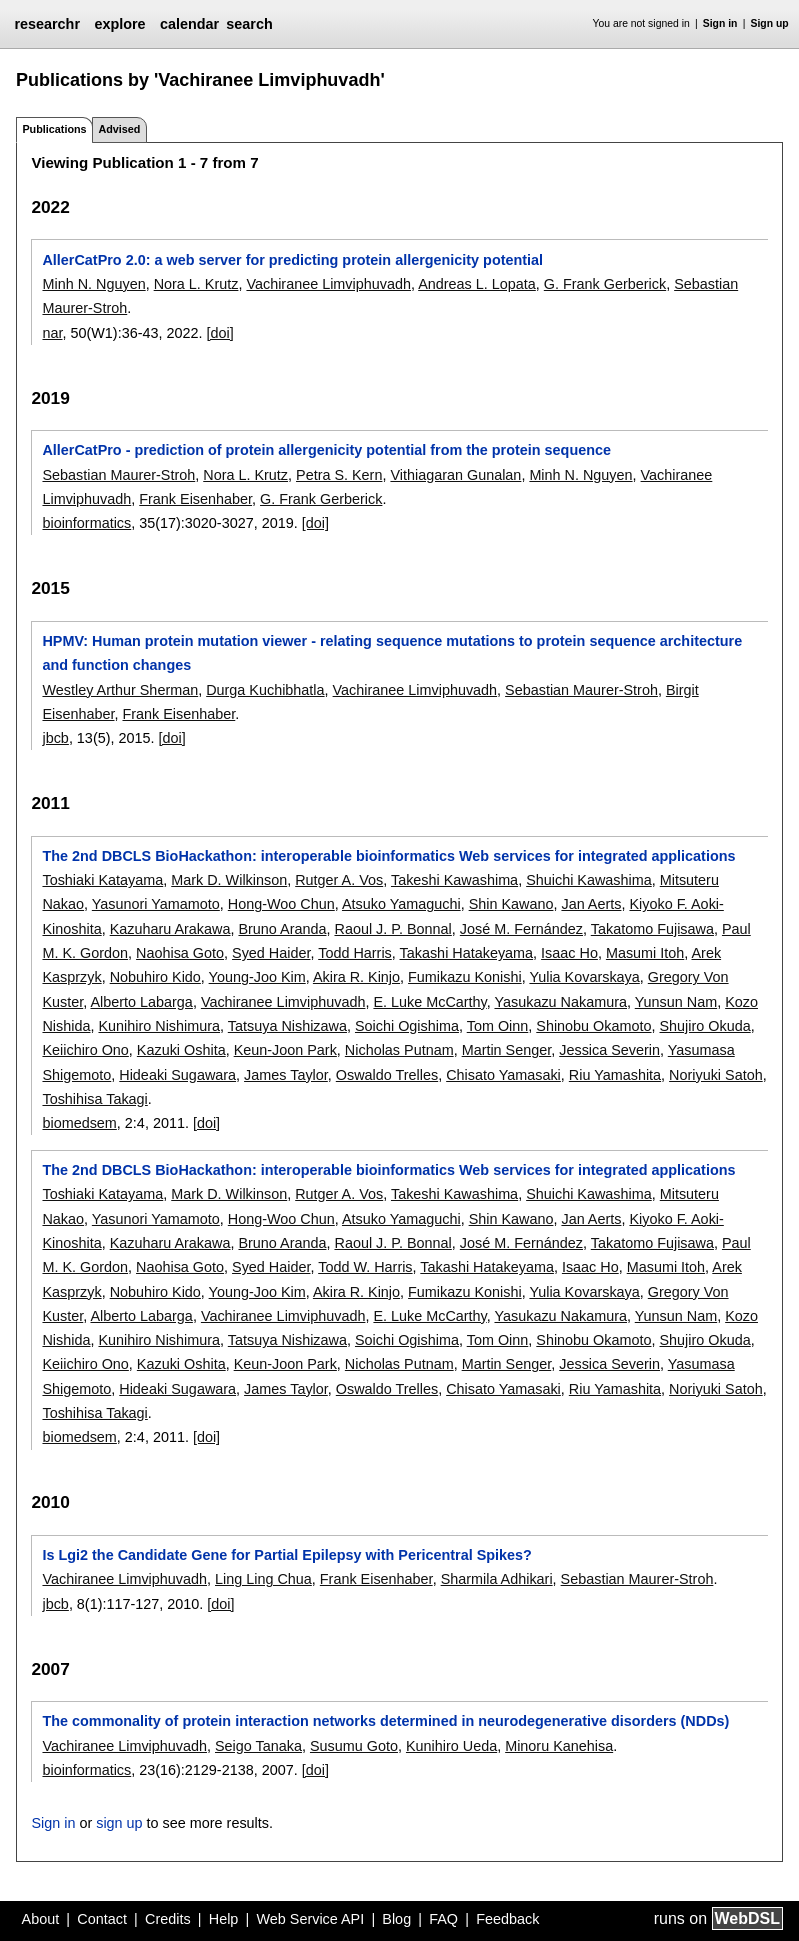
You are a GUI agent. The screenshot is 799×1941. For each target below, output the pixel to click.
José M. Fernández (521, 929)
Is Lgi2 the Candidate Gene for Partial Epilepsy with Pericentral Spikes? (286, 1555)
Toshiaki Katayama (102, 880)
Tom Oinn (498, 1026)
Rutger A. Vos (339, 880)
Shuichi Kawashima (589, 880)
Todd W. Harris (365, 1267)
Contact (102, 1919)
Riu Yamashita (615, 1075)
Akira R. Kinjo (356, 977)
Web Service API (310, 1919)
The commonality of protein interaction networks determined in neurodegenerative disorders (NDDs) (385, 1721)
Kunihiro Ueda (451, 1746)
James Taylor (286, 1075)
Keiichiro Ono (85, 1050)
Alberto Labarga (141, 1002)
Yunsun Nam (676, 1002)
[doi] (219, 333)
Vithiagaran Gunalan (455, 475)
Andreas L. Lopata (477, 284)
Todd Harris (355, 953)
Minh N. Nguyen (93, 284)
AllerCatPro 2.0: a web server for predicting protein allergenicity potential (292, 260)
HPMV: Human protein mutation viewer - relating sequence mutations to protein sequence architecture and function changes (392, 653)
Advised (119, 129)
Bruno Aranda (282, 929)
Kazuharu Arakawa (170, 929)
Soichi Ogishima (407, 1026)
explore (119, 24)
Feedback (507, 1919)
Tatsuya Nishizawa (287, 1026)
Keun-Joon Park (285, 1050)
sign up (119, 1823)
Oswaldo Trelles (387, 1075)
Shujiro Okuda (705, 1026)
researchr (47, 24)
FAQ (443, 1919)
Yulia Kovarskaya (584, 977)
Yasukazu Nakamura (560, 1002)
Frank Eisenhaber (195, 499)
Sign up (770, 23)
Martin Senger (507, 1050)
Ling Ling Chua (263, 1579)
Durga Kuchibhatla (265, 690)
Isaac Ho (569, 953)
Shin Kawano (511, 904)
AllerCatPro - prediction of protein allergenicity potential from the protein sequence (326, 450)
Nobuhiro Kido (155, 977)
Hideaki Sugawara (177, 1075)
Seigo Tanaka (258, 1746)
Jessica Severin (609, 1050)
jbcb (55, 738)
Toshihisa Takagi (94, 1099)
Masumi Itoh (645, 953)
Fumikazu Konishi (465, 977)
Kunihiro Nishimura (159, 1026)
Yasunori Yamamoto (156, 904)
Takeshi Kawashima (454, 880)
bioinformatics (86, 523)
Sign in (720, 23)
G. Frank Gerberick (605, 284)
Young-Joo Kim (257, 977)
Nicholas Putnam (399, 1050)
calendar (189, 24)
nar (52, 333)
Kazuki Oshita (181, 1050)
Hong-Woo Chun (281, 904)
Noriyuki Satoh (716, 1075)
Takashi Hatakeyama (467, 953)
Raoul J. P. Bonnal (392, 929)
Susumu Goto (354, 1746)
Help (224, 1919)
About (41, 1919)
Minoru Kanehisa (559, 1746)
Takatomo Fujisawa (652, 929)
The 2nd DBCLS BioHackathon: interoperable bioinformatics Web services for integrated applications (388, 856)
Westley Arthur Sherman (120, 690)
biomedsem (79, 1123)
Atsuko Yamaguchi (401, 904)
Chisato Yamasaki (503, 1075)
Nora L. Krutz (196, 284)
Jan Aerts (591, 904)
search (249, 24)
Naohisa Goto (180, 953)
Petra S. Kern (339, 475)
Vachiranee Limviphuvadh (328, 284)
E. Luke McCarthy (429, 1002)
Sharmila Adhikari (497, 1579)
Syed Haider (271, 953)
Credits (168, 1919)
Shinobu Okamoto (593, 1026)
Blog (396, 1919)
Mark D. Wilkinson (229, 880)
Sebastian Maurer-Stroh (118, 475)
